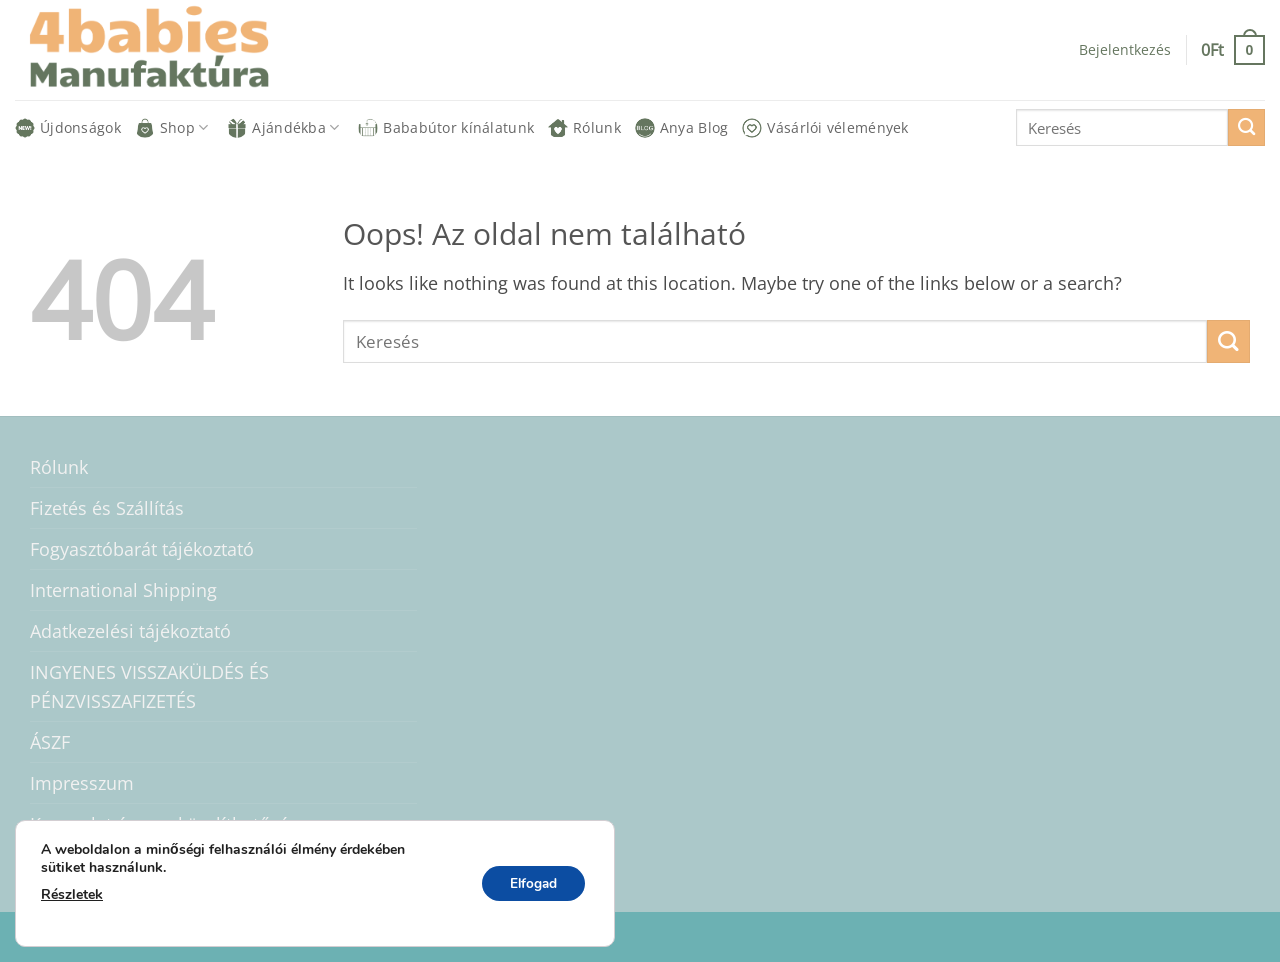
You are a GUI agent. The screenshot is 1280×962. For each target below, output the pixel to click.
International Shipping (123, 590)
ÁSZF (50, 742)
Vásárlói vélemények (825, 128)
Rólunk (584, 128)
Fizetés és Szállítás (107, 508)
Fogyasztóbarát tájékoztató (142, 549)
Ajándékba (283, 128)
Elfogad (530, 883)
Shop (172, 128)
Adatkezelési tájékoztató (130, 631)
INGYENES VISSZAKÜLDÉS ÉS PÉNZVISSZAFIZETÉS (149, 686)
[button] (1125, 50)
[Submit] (1246, 127)
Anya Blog (682, 128)
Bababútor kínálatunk (446, 128)
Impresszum (82, 783)
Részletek (72, 894)
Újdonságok (68, 128)
